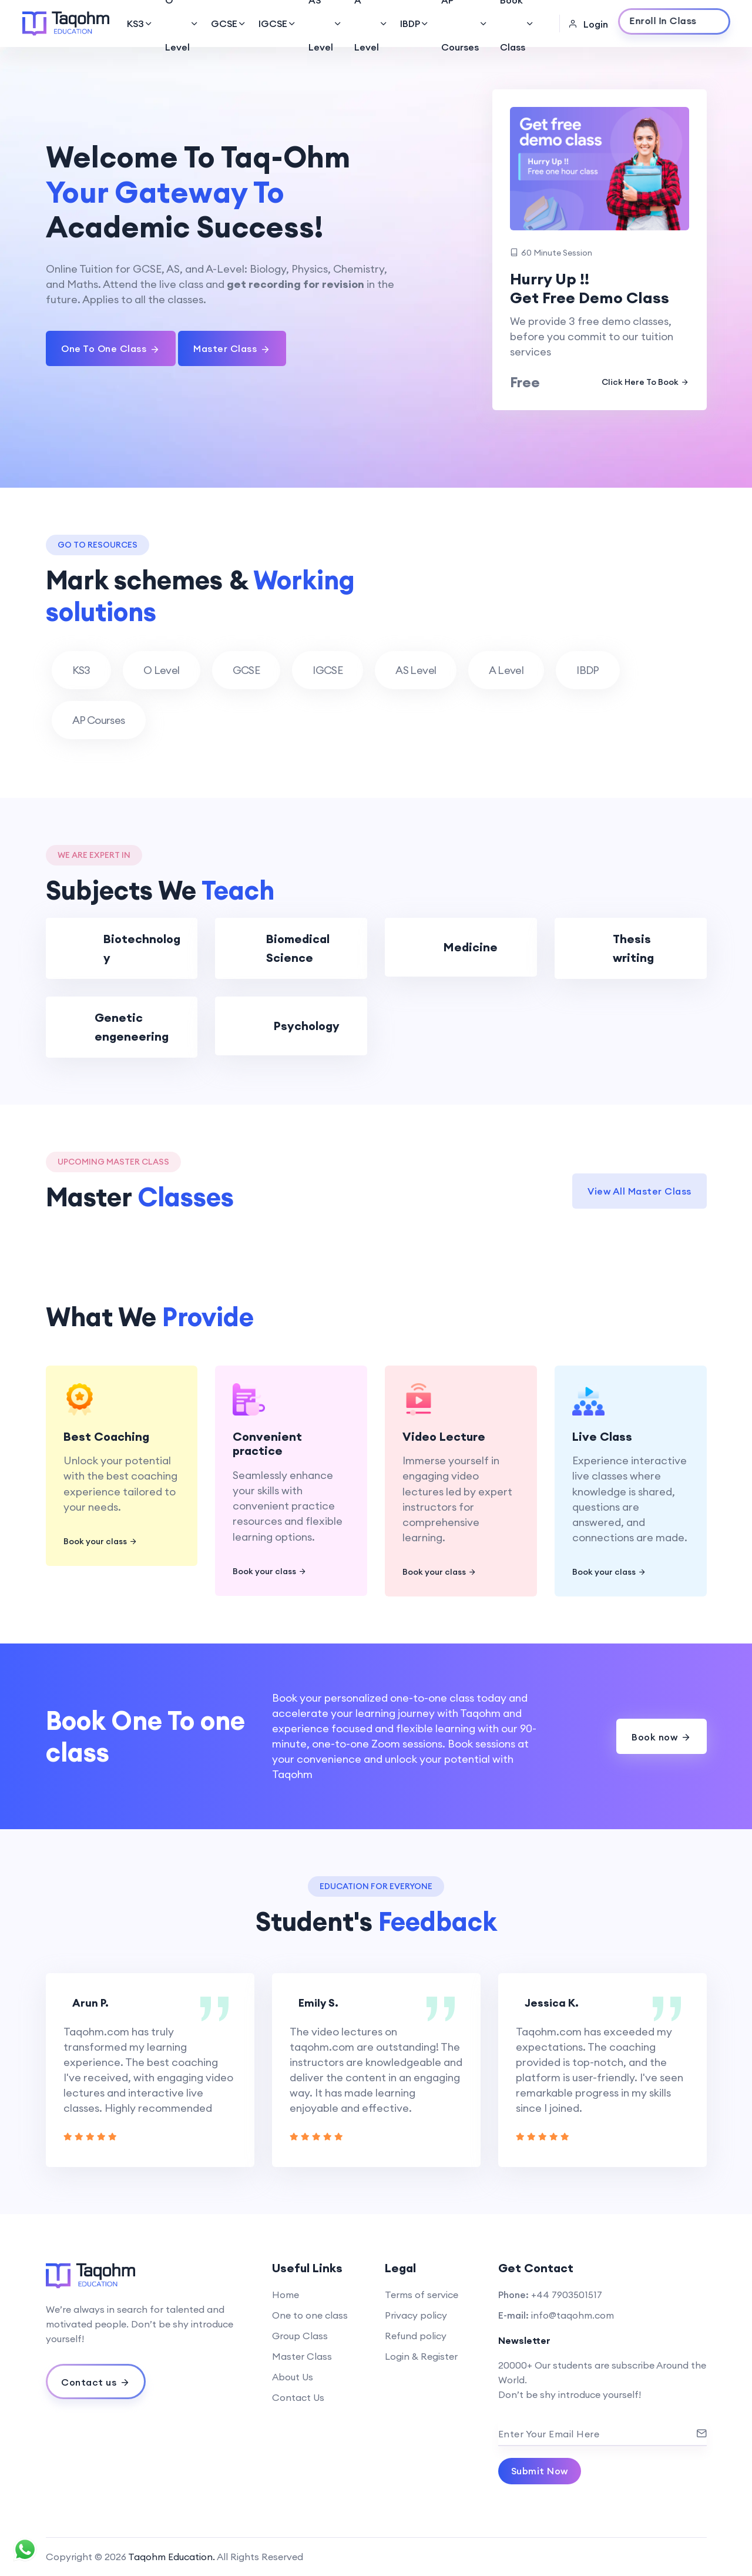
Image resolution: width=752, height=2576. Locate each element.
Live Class (602, 1436)
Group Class (300, 2336)
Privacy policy (416, 2315)
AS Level (325, 23)
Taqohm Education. (171, 2556)
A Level (371, 23)
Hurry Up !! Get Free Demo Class (589, 288)
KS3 (140, 23)
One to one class (310, 2315)
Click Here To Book (645, 382)
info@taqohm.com (572, 2315)
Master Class (302, 2356)
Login (588, 24)
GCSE (229, 23)
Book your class (100, 1541)
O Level (182, 23)
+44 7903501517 (566, 2294)
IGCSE (277, 23)
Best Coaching (106, 1436)
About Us (292, 2377)
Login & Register (421, 2356)
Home (285, 2294)
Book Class (517, 23)
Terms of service (421, 2294)
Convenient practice (267, 1443)
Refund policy (415, 2336)
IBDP (414, 23)
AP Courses (464, 23)
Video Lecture (443, 1436)
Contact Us (298, 2397)
